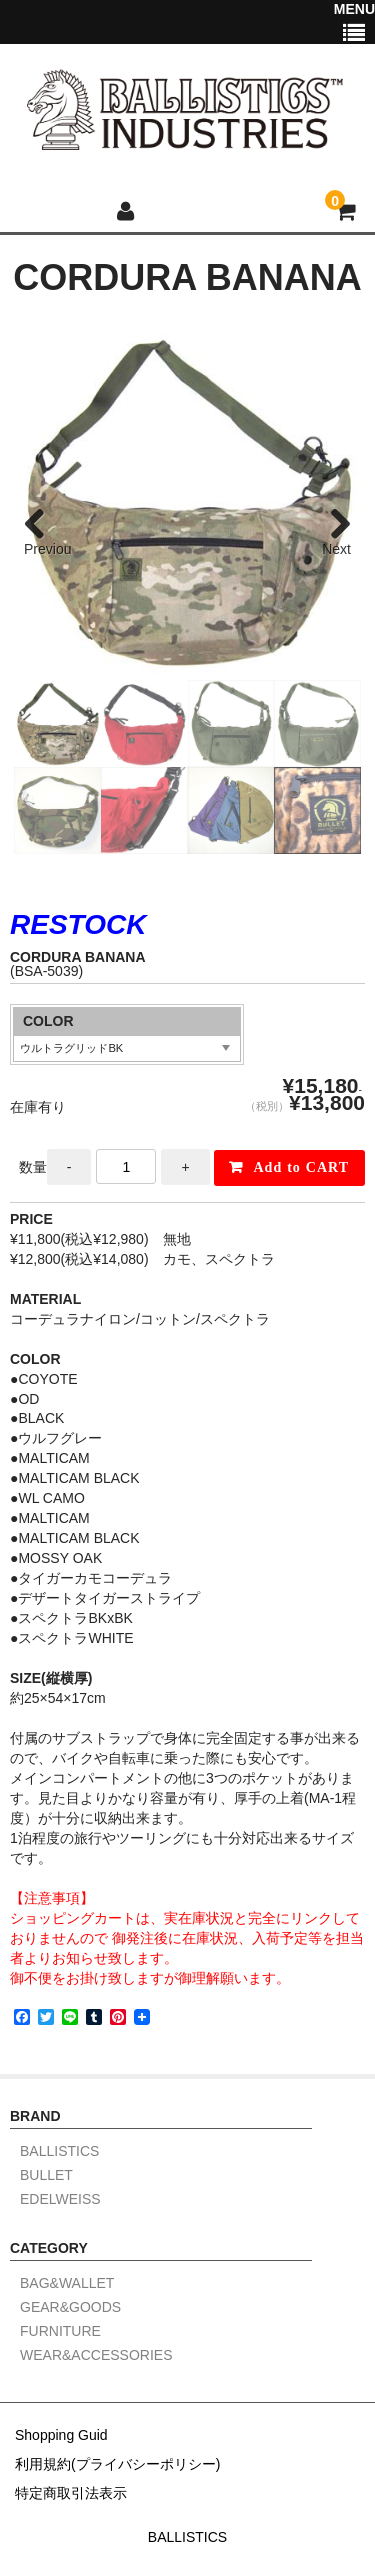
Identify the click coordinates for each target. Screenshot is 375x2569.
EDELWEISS (60, 2199)
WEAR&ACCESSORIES (96, 2355)
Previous (47, 549)
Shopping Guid (61, 2435)
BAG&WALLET (67, 2283)
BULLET (46, 2175)
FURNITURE (60, 2331)
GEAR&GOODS (70, 2307)
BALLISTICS (59, 2151)
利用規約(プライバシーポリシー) (117, 2464)
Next (336, 549)
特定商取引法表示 (71, 2493)
